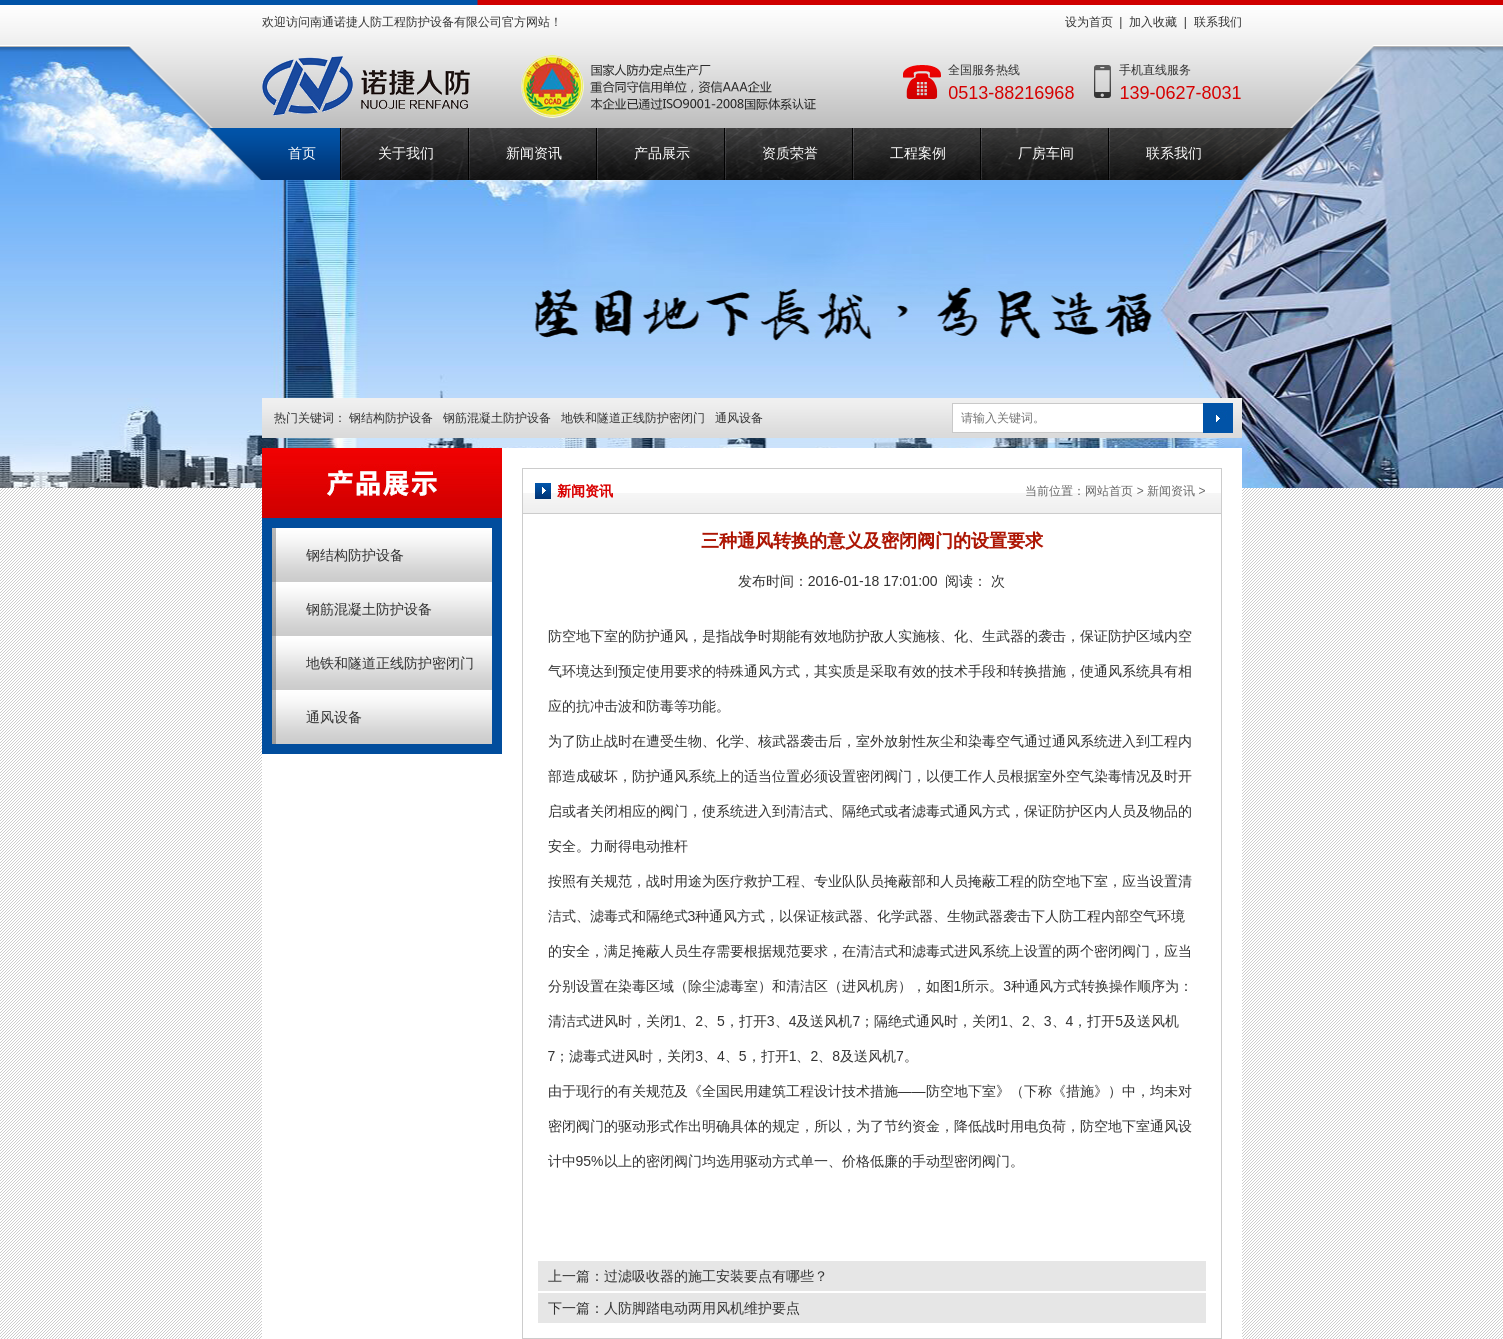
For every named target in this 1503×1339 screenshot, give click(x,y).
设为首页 (1089, 22)
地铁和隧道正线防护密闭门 (633, 418)
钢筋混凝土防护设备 (497, 418)
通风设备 (739, 418)
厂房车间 (1046, 153)
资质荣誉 (790, 153)
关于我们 (406, 153)
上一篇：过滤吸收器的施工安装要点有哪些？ (688, 1276)
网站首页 (1109, 491)
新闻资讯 (534, 153)
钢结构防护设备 (391, 418)
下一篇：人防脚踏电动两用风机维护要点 (674, 1308)
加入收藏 (1153, 22)
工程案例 (918, 153)
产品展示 (662, 153)
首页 (302, 153)
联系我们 (1218, 22)
